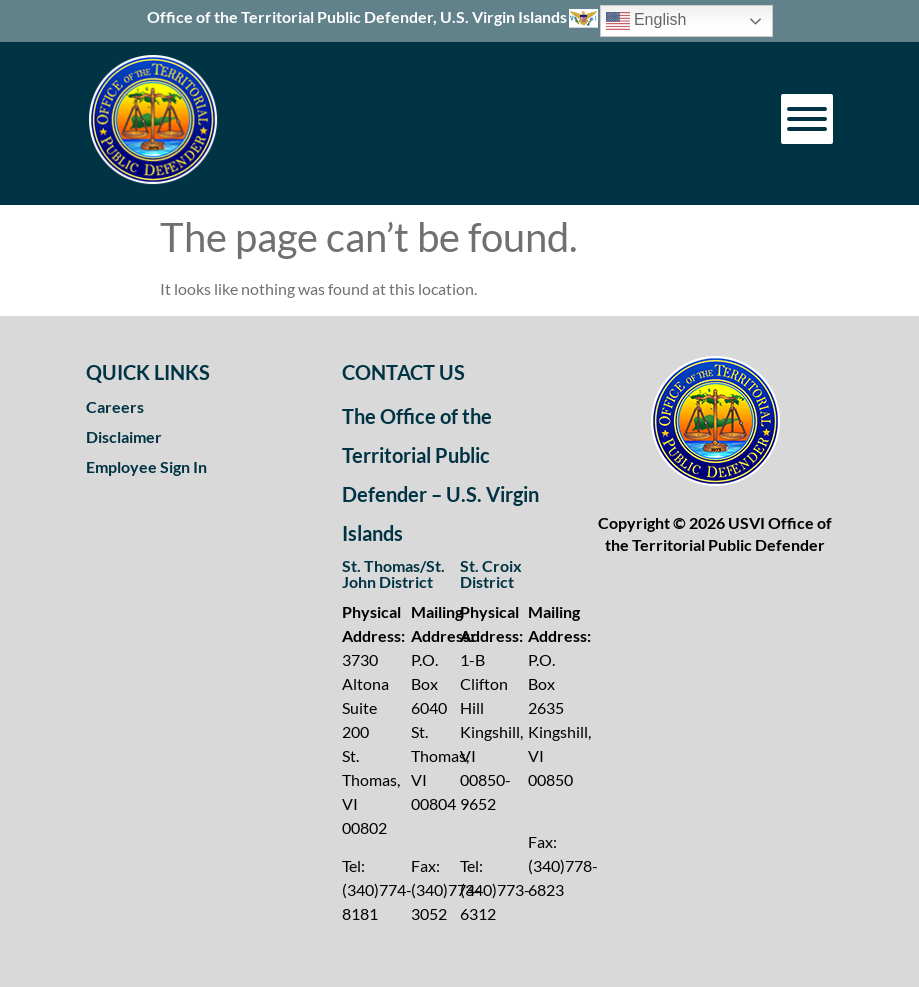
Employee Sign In (146, 466)
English (646, 21)
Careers (115, 406)
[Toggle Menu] (807, 119)
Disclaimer (124, 436)
